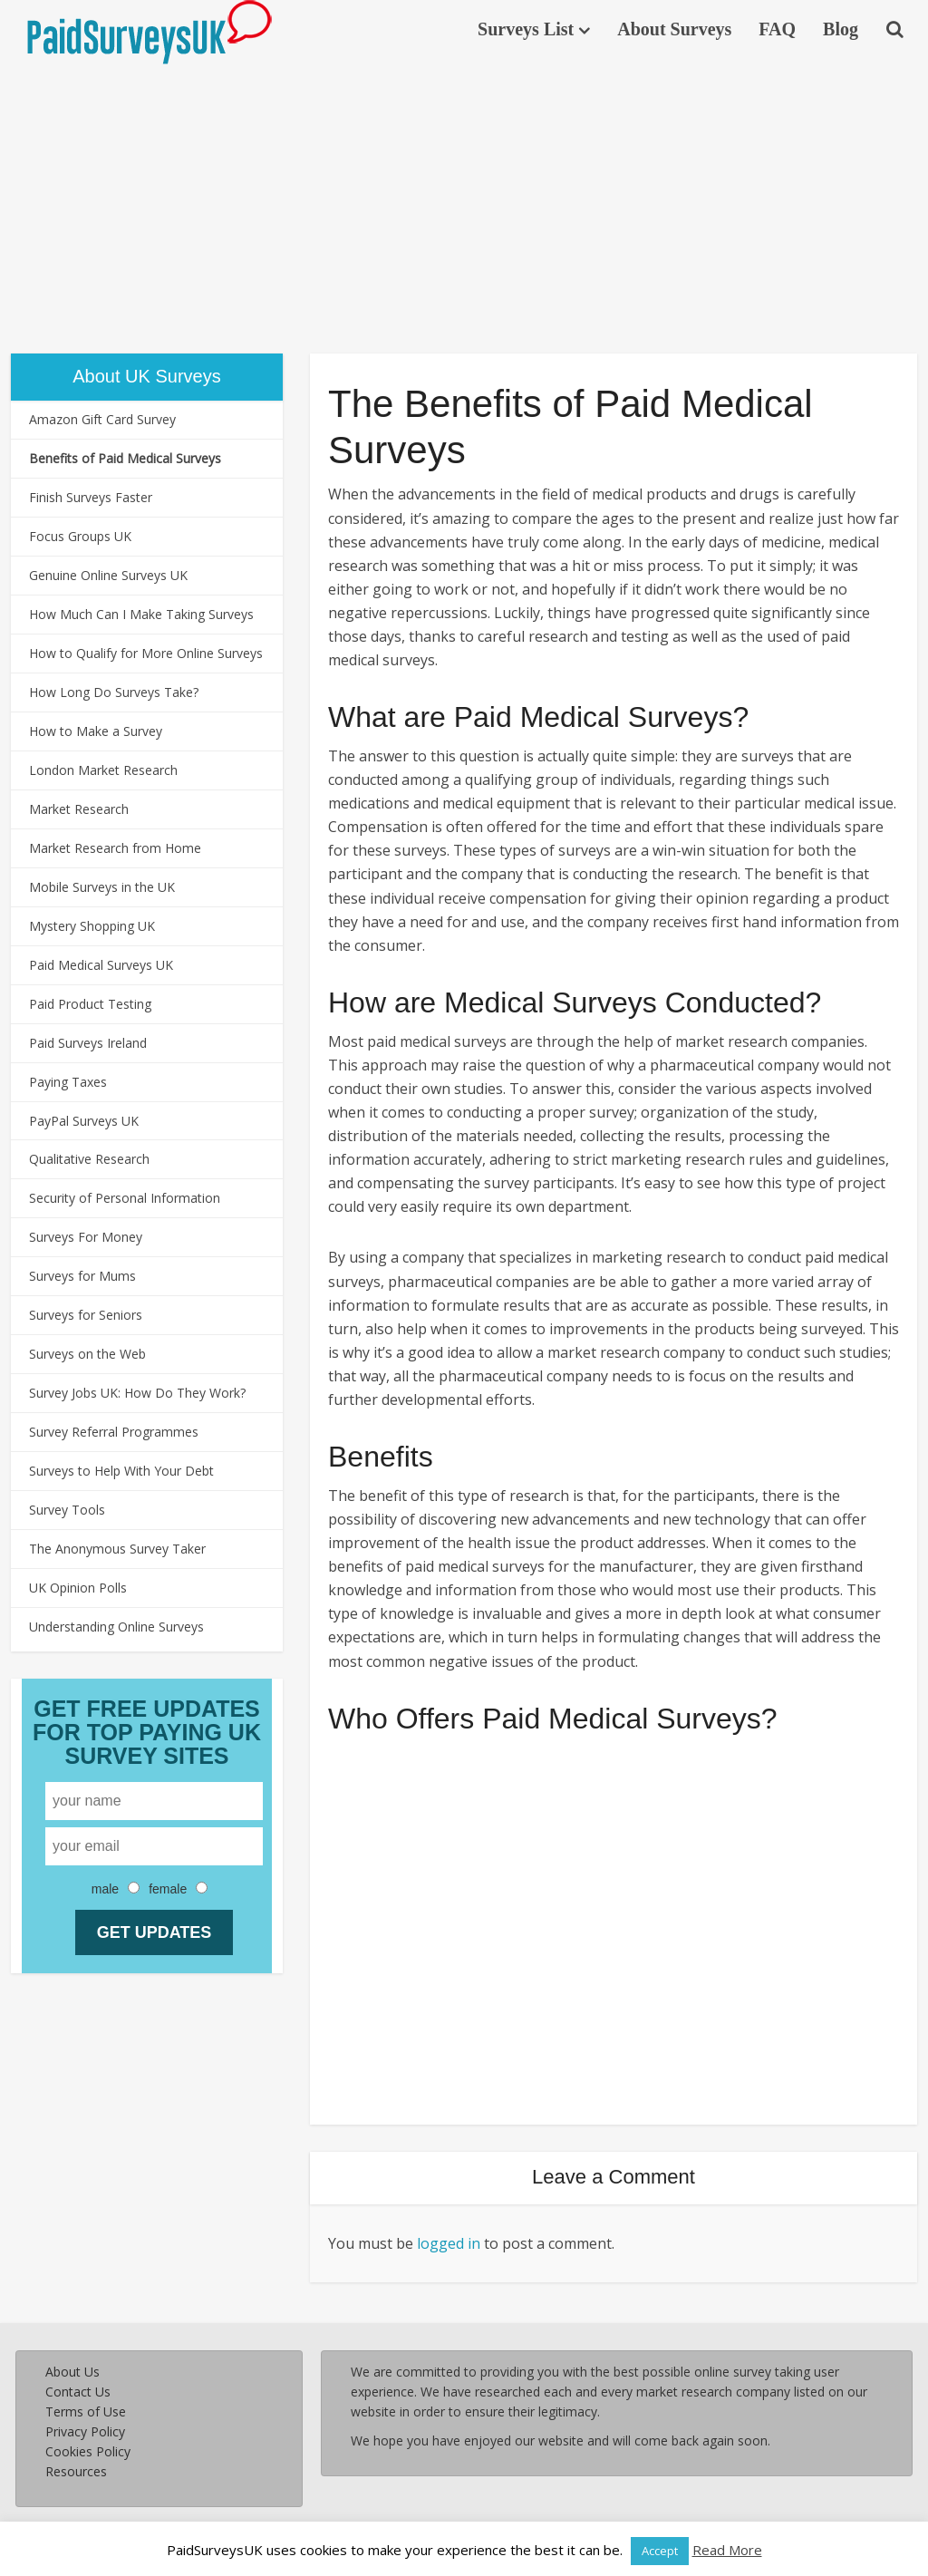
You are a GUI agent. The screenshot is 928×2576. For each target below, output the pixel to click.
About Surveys (674, 29)
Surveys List (526, 29)
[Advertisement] (464, 204)
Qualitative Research (89, 1158)
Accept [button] (660, 2550)
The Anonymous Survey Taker (117, 1548)
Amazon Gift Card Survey (102, 419)
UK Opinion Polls (78, 1587)
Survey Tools (67, 1509)
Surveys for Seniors (85, 1314)
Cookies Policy (87, 2451)
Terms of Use (85, 2411)
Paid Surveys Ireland (88, 1042)
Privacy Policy (85, 2431)
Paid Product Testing (90, 1003)
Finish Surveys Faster (90, 497)
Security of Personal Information (124, 1197)
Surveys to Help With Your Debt (121, 1470)
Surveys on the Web (87, 1353)
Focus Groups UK (80, 536)
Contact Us (78, 2391)
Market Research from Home (115, 848)
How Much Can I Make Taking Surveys (141, 614)
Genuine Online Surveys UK (108, 575)
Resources (76, 2471)
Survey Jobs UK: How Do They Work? (137, 1392)
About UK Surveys (146, 376)
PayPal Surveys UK (84, 1120)
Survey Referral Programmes (113, 1431)
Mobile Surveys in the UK (102, 887)
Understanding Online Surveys (116, 1626)
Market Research (79, 809)
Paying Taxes (68, 1081)
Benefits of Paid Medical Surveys (125, 458)
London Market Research (103, 770)
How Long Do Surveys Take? (113, 692)
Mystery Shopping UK (92, 926)
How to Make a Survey (95, 731)
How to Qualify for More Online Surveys (146, 653)
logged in (448, 2243)
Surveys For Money (85, 1236)
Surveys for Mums (82, 1275)
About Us (72, 2371)
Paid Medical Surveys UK (101, 964)
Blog (840, 29)
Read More (727, 2550)
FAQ (777, 29)
